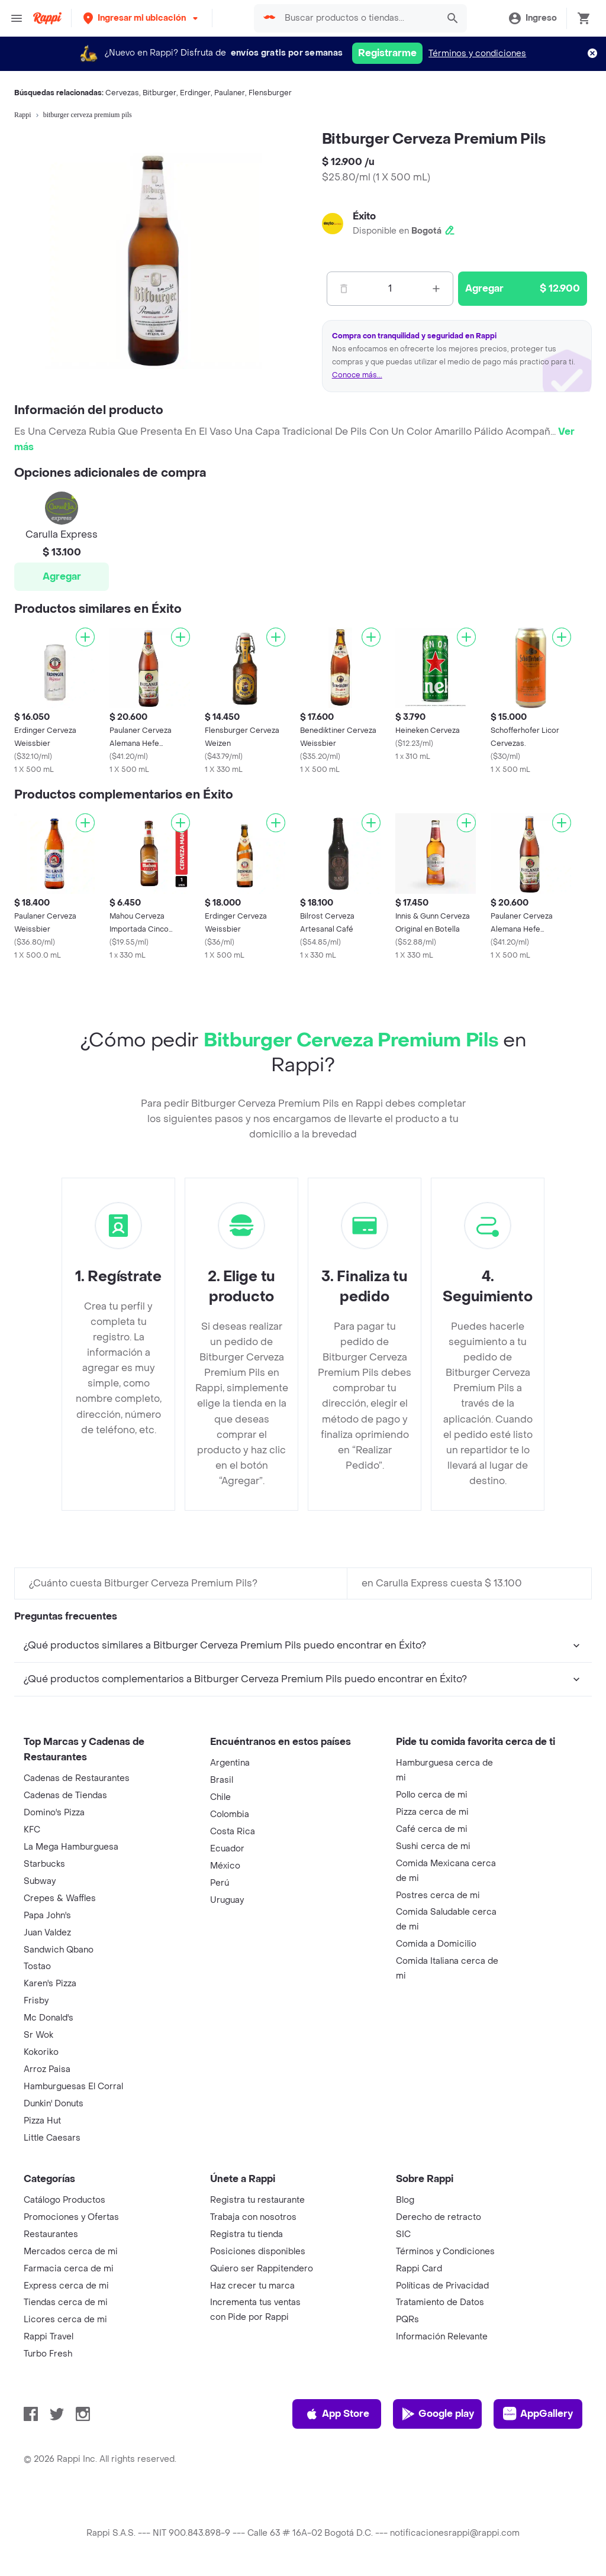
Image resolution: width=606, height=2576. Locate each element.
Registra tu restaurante (257, 2200)
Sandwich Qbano (59, 1950)
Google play (437, 2414)
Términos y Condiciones (445, 2251)
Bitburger (159, 93)
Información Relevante (442, 2336)
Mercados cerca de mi (71, 2251)
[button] (141, 18)
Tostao (37, 1966)
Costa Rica (232, 1831)
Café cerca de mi (432, 1829)
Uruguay (227, 1900)
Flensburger (270, 93)
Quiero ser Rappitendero (261, 2268)
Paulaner (229, 93)
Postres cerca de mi (438, 1895)
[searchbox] (358, 18)
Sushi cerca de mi (433, 1846)
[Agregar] (85, 637)
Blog (405, 2200)
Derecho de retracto (438, 2217)
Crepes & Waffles (60, 1898)
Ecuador (227, 1848)
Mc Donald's (48, 2018)
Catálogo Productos (64, 2200)
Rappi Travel (48, 2336)
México (225, 1866)
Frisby (36, 2000)
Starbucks (44, 1864)
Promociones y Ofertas (71, 2217)
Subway (40, 1881)
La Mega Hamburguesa (71, 1847)
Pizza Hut (42, 2120)
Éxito (364, 216)
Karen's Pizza (50, 1983)
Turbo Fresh (48, 2354)
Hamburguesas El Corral (73, 2086)
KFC (32, 1829)
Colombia (229, 1814)
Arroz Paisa (47, 2069)
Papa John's (47, 1915)
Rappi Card (419, 2268)
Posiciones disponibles (257, 2251)
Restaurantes (51, 2234)
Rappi (22, 115)
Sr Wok (38, 2035)
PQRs (407, 2319)
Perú (219, 1883)
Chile (220, 1797)
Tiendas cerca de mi (66, 2302)
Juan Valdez (47, 1932)
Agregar (62, 576)
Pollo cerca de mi (432, 1795)
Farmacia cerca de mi (69, 2268)
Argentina (230, 1763)
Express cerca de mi (66, 2285)
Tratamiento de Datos (440, 2302)
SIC (403, 2234)
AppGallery (538, 2414)
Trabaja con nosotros (253, 2217)
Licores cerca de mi (65, 2319)
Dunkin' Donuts (53, 2103)
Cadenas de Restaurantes (77, 1778)
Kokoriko (41, 2052)
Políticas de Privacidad (442, 2285)
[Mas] (436, 288)
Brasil (221, 1780)
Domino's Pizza (54, 1812)
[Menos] (344, 288)
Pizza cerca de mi (432, 1812)
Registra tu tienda (246, 2234)
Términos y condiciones (477, 53)
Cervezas (122, 93)
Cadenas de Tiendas (65, 1795)
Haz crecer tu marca (252, 2285)
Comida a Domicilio (436, 1944)
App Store (337, 2414)
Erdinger (195, 93)
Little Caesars (52, 2138)
